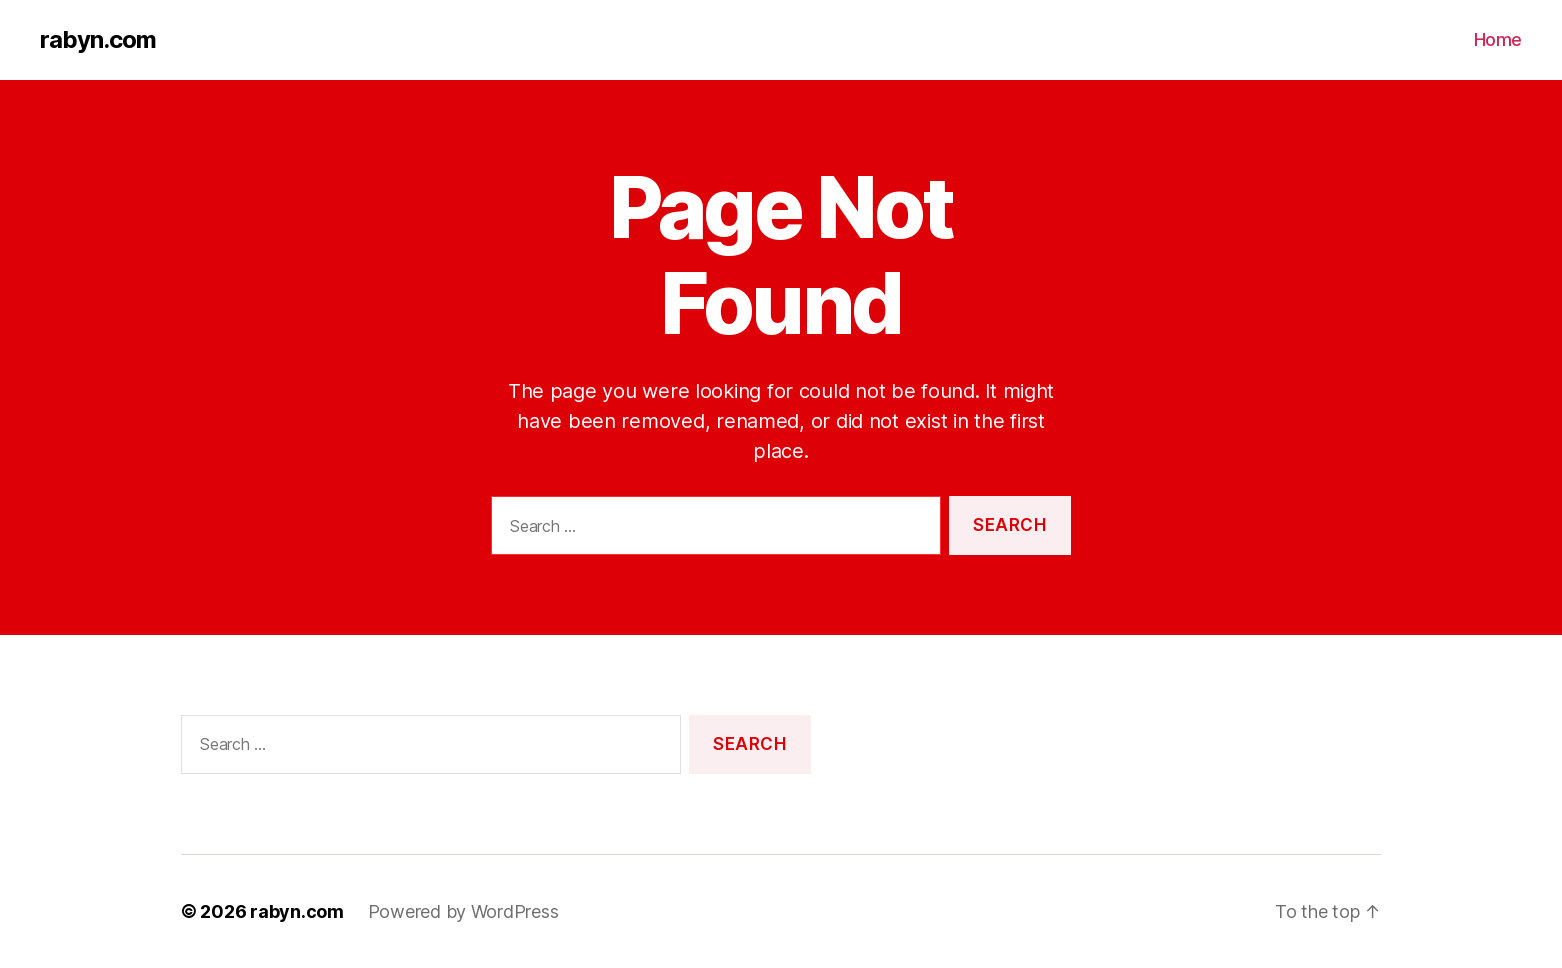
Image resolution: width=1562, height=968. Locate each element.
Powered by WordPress (463, 911)
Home (1498, 39)
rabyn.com (98, 40)
